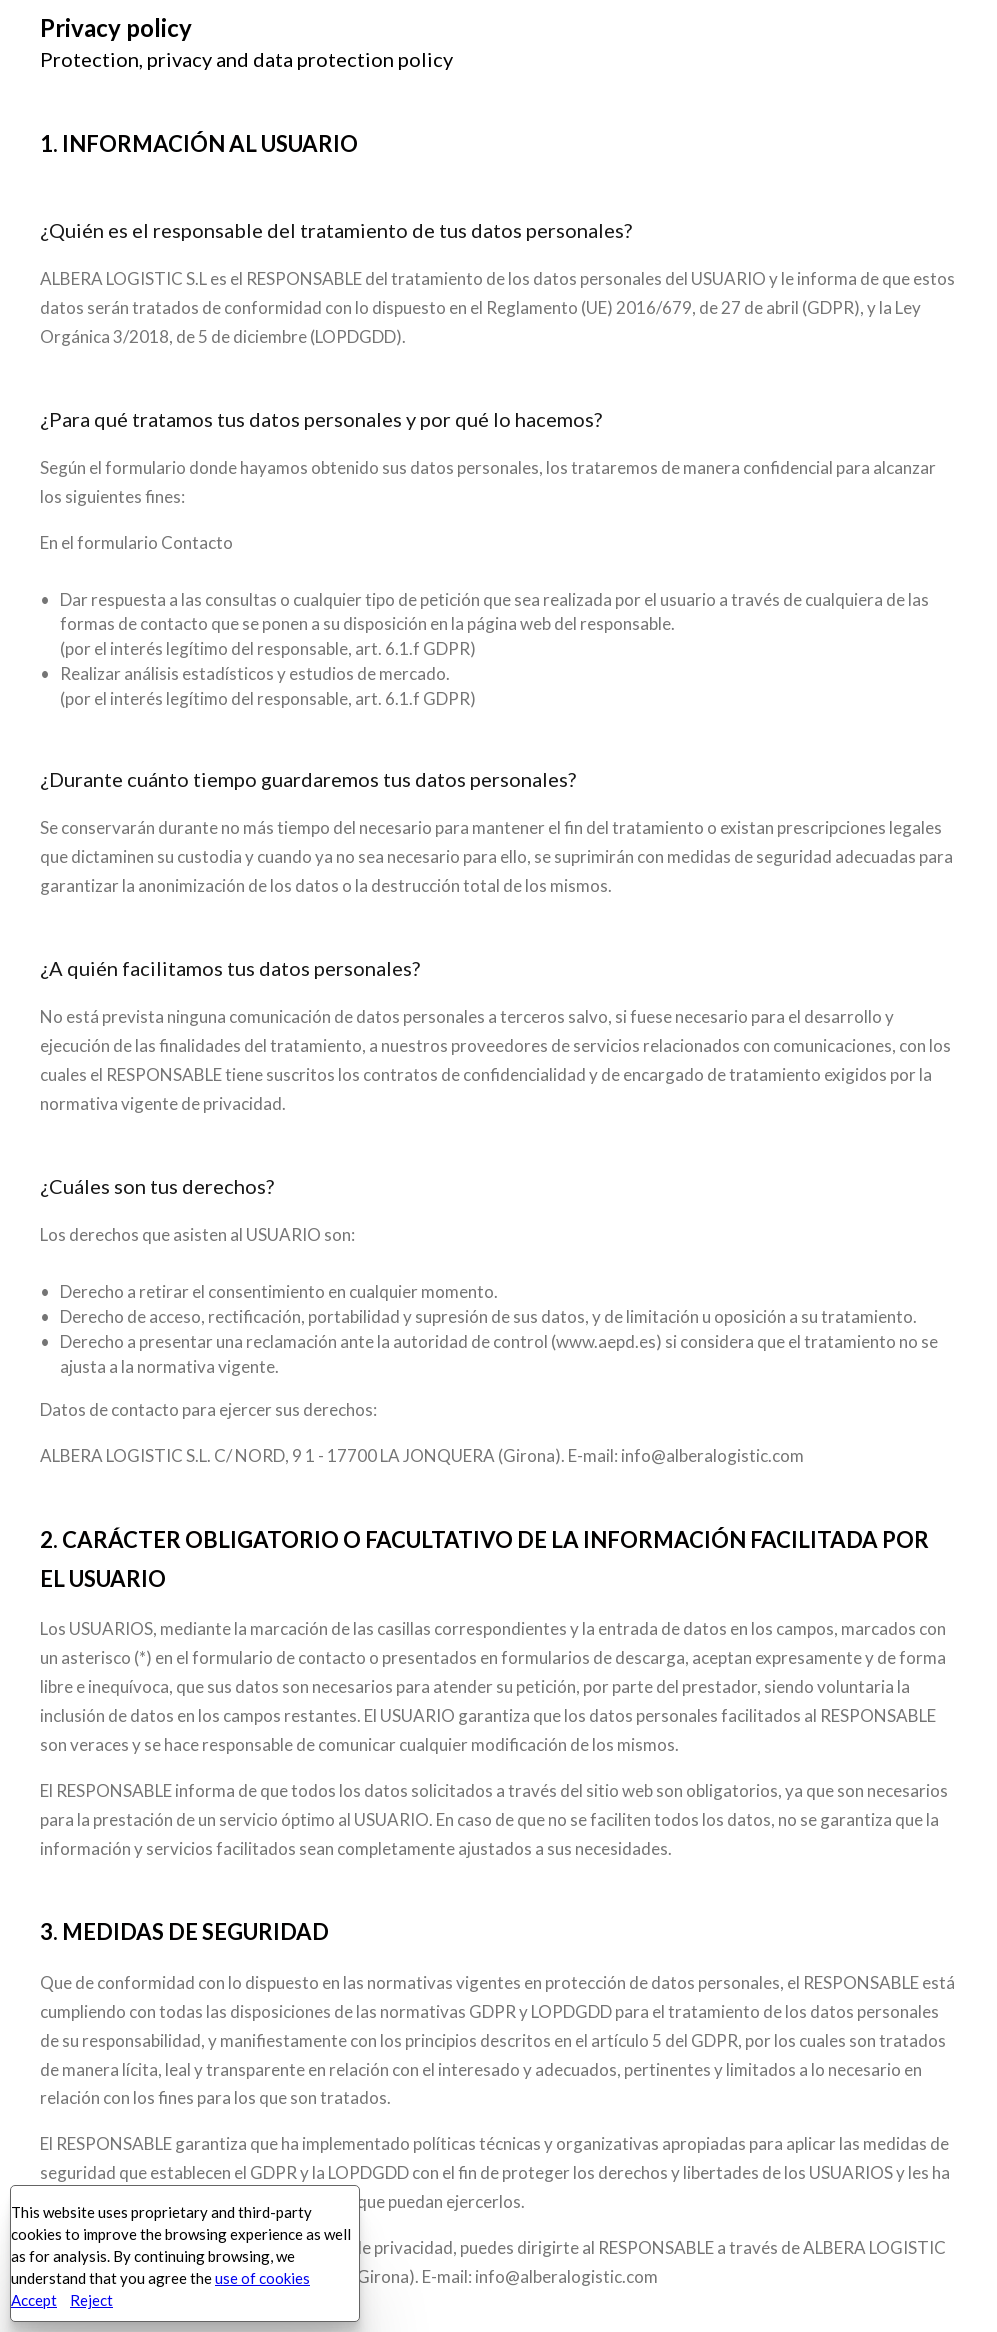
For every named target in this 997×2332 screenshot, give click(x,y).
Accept (34, 2300)
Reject (91, 2300)
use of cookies (262, 2278)
